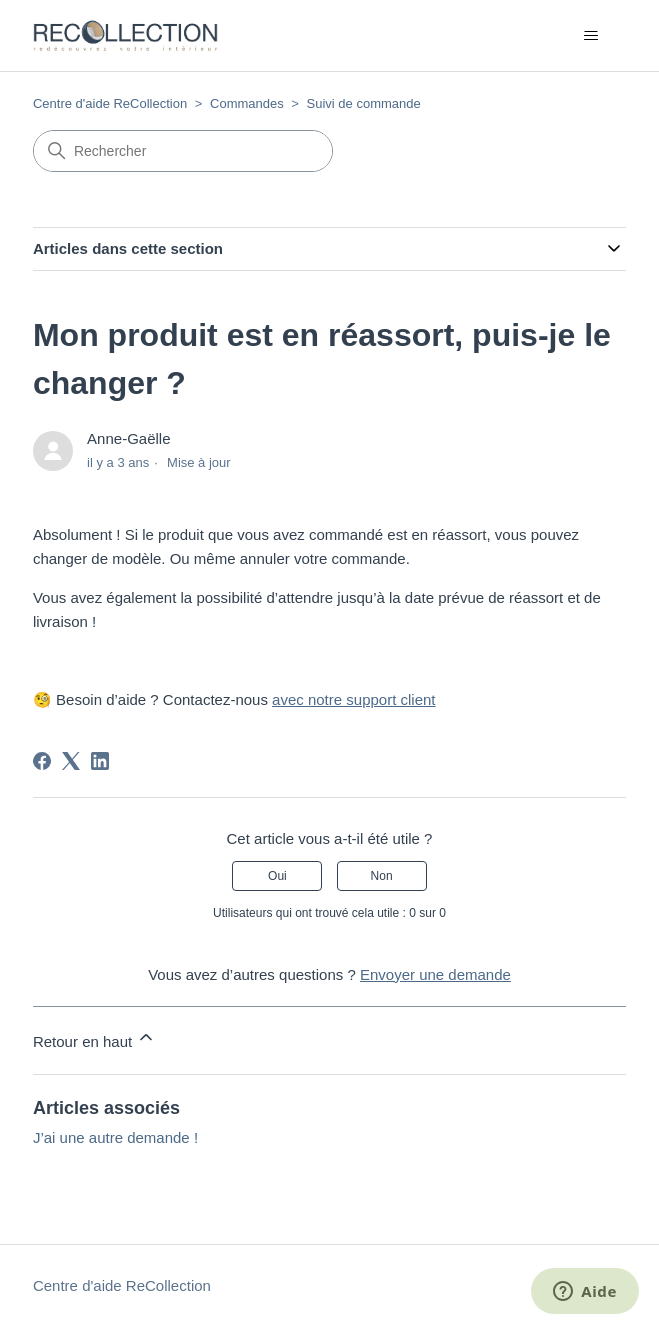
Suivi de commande (364, 103)
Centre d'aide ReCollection (110, 103)
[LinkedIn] (100, 761)
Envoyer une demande (435, 974)
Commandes (247, 103)
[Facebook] (42, 761)
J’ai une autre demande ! (115, 1137)
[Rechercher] (183, 151)
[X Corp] (71, 761)
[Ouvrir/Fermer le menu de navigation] (590, 36)
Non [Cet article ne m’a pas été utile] (382, 876)
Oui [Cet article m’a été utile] (277, 876)
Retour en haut (94, 1038)
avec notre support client (353, 699)
